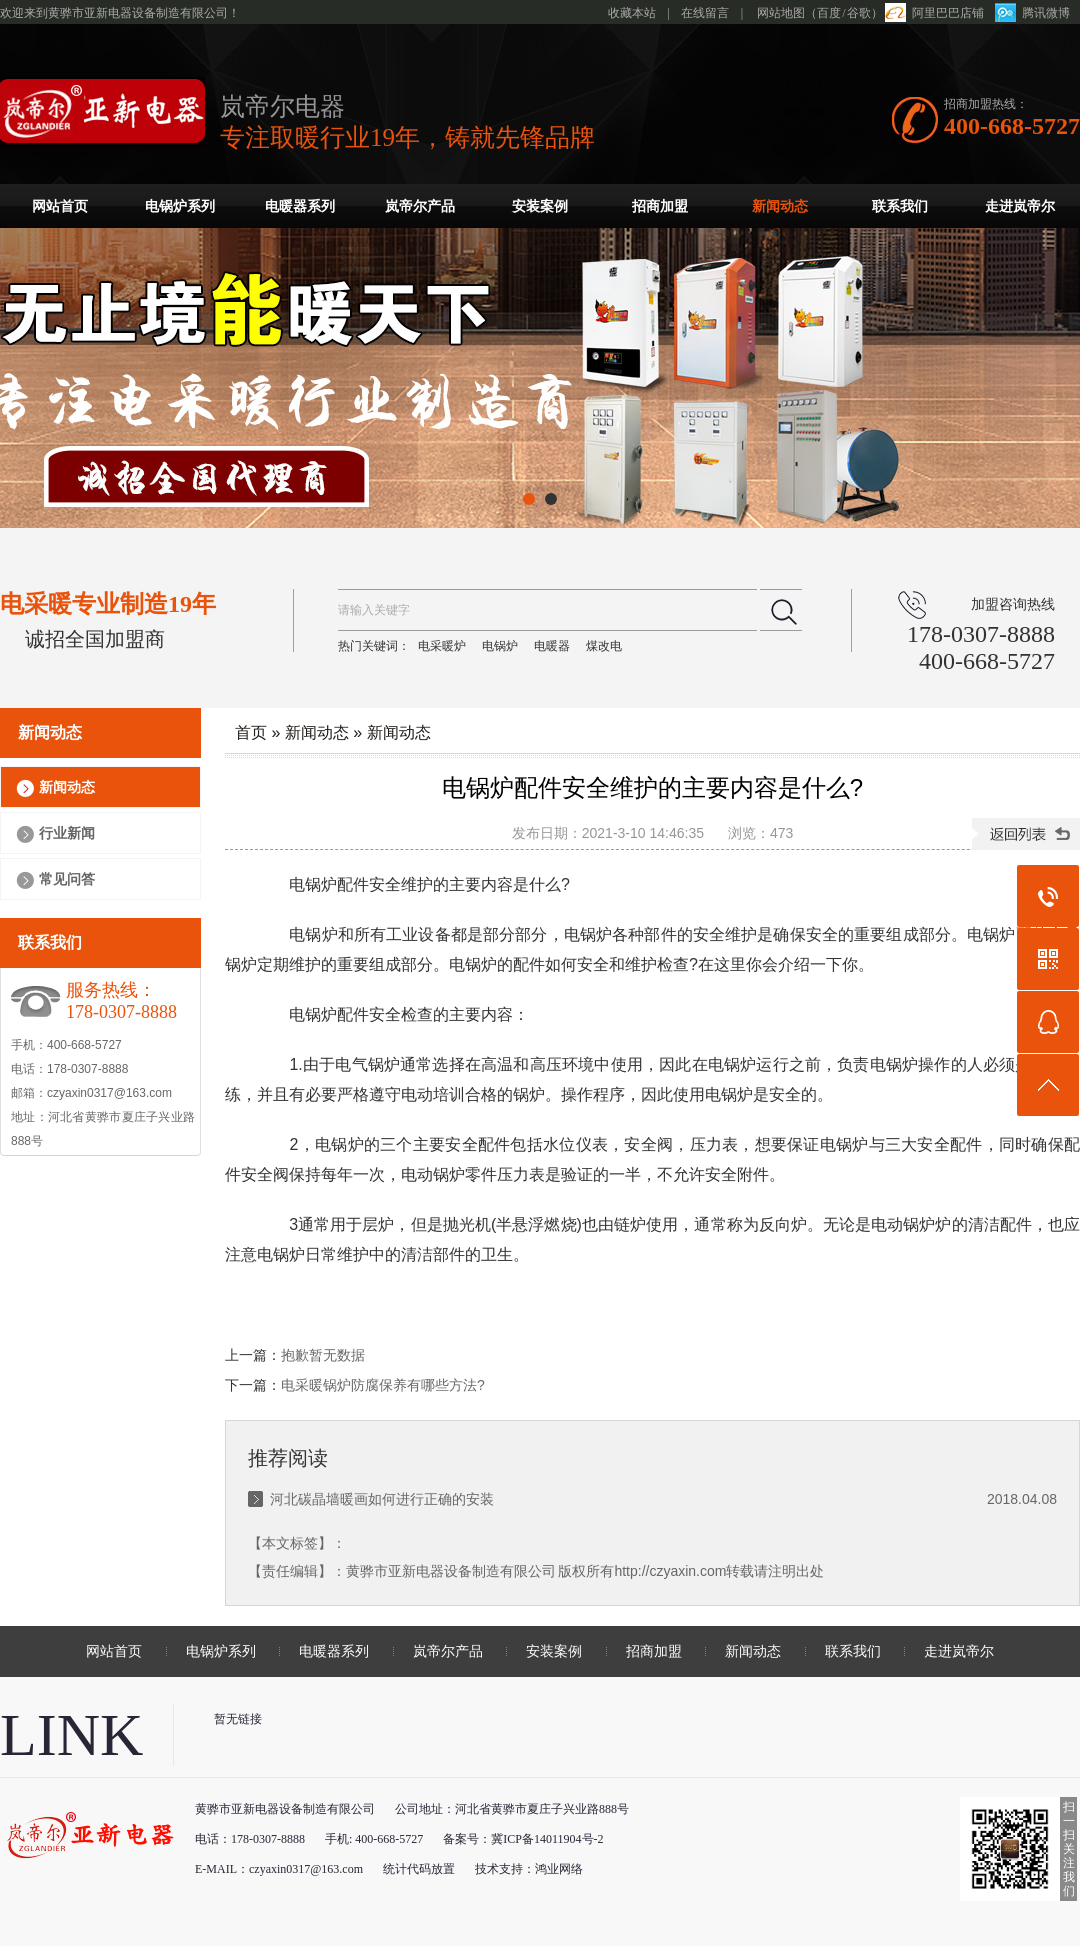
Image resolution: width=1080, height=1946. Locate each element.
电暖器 (552, 646)
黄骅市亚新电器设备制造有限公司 (451, 1571)
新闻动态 (780, 206)
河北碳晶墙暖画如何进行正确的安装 (382, 1499)
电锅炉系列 (180, 206)
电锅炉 (500, 646)
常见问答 (67, 879)
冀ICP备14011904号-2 (547, 1839)
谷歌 (859, 13)
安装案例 (540, 206)
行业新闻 (67, 833)
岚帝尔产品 (420, 206)
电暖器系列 (300, 206)
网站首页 (60, 206)
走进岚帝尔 (1020, 206)
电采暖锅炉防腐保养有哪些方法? (383, 1385)
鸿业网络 (559, 1869)
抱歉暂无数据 (323, 1355)
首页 (251, 732)
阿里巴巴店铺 (948, 13)
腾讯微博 (1046, 13)
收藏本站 (632, 13)
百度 (829, 13)
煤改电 (604, 646)
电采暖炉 (442, 646)
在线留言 (705, 13)
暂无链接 (238, 1719)
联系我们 (900, 206)
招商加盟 (660, 206)
